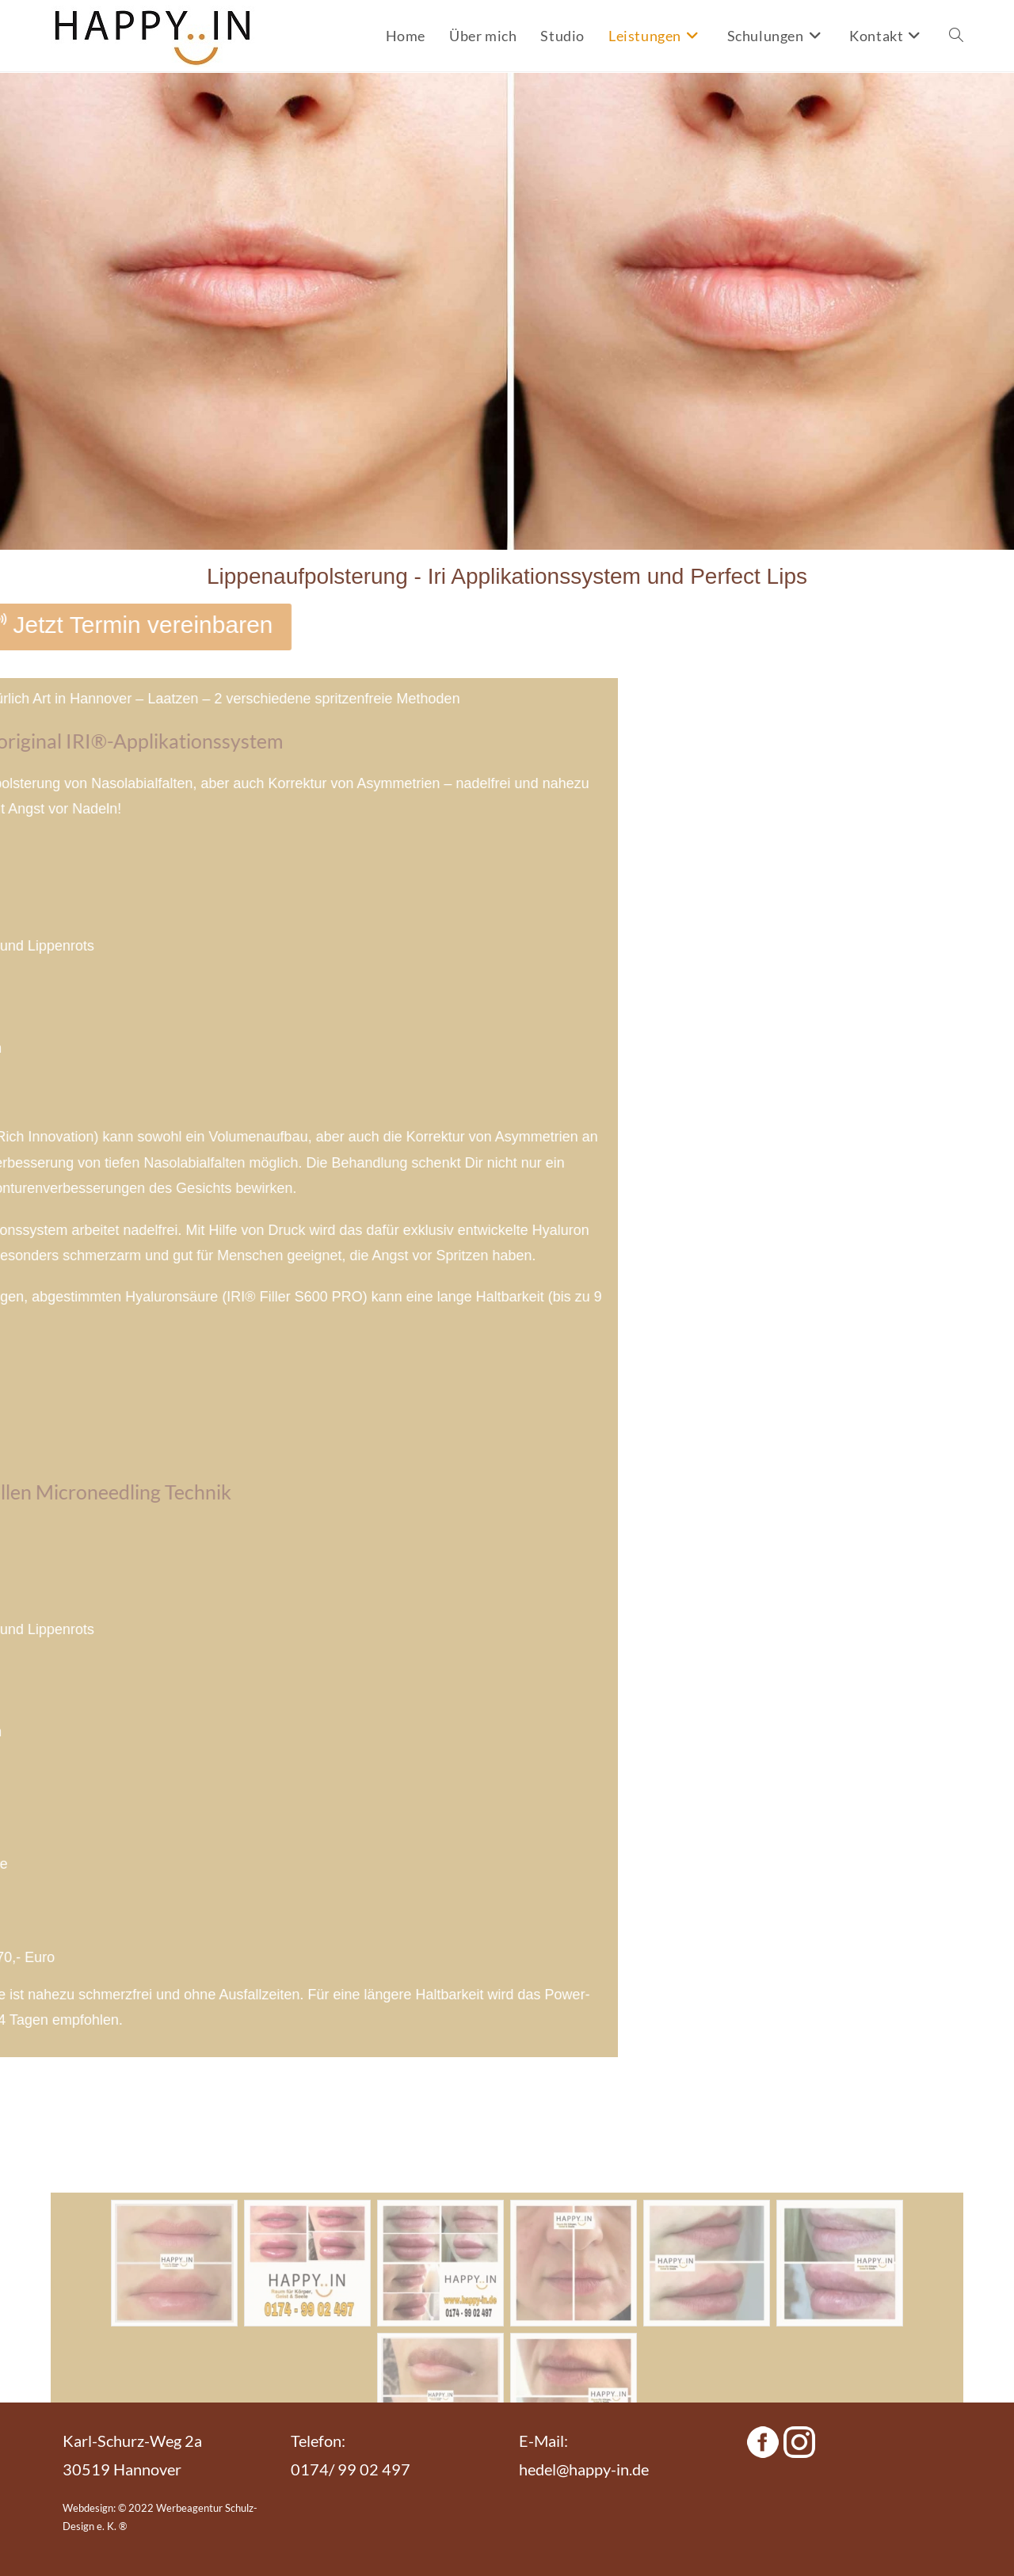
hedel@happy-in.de (584, 2469)
